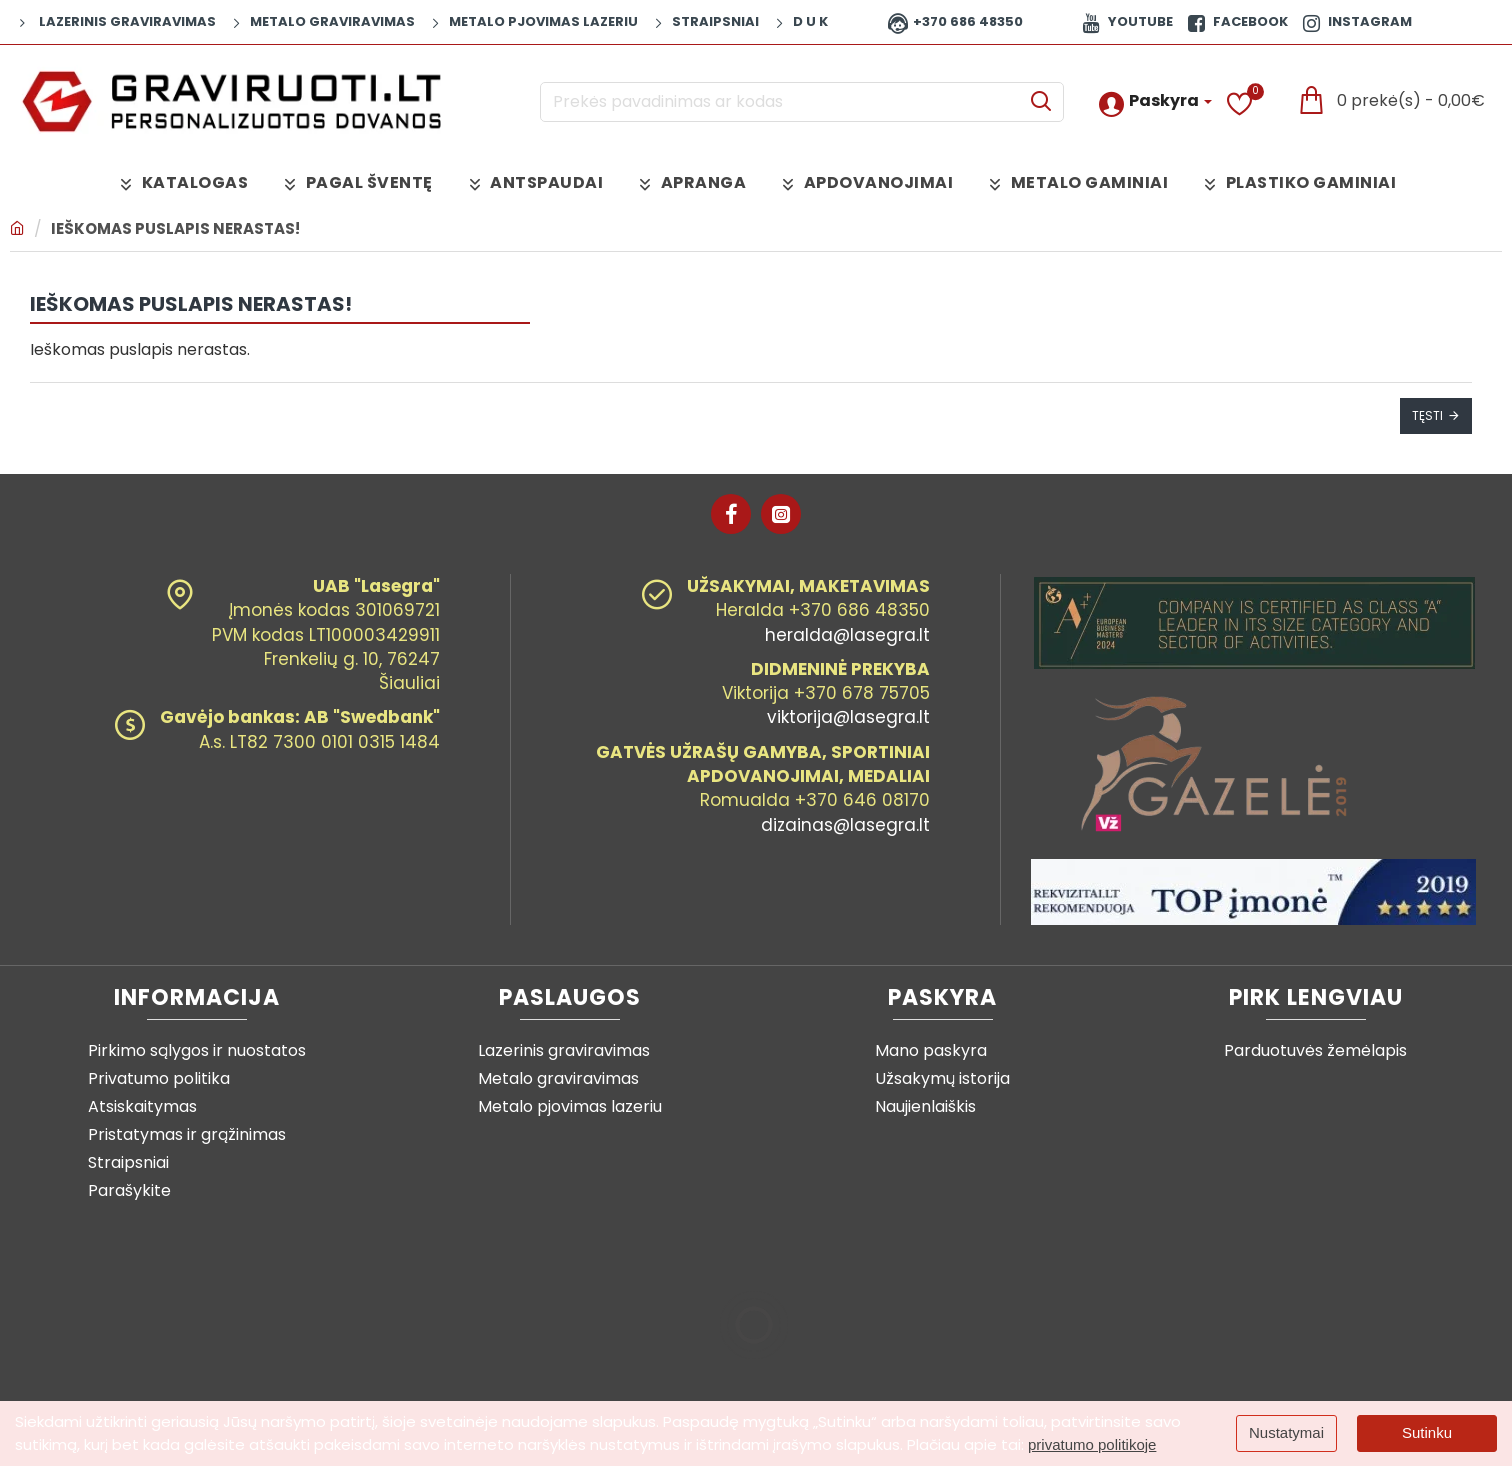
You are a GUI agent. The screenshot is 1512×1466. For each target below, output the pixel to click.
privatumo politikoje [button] (1092, 1444)
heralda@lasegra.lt (847, 635)
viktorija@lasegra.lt (848, 717)
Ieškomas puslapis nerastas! (175, 228)
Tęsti (1427, 415)
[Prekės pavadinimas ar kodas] (1040, 102)
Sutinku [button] (1427, 1432)
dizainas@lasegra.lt (845, 825)
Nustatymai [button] (1286, 1432)
